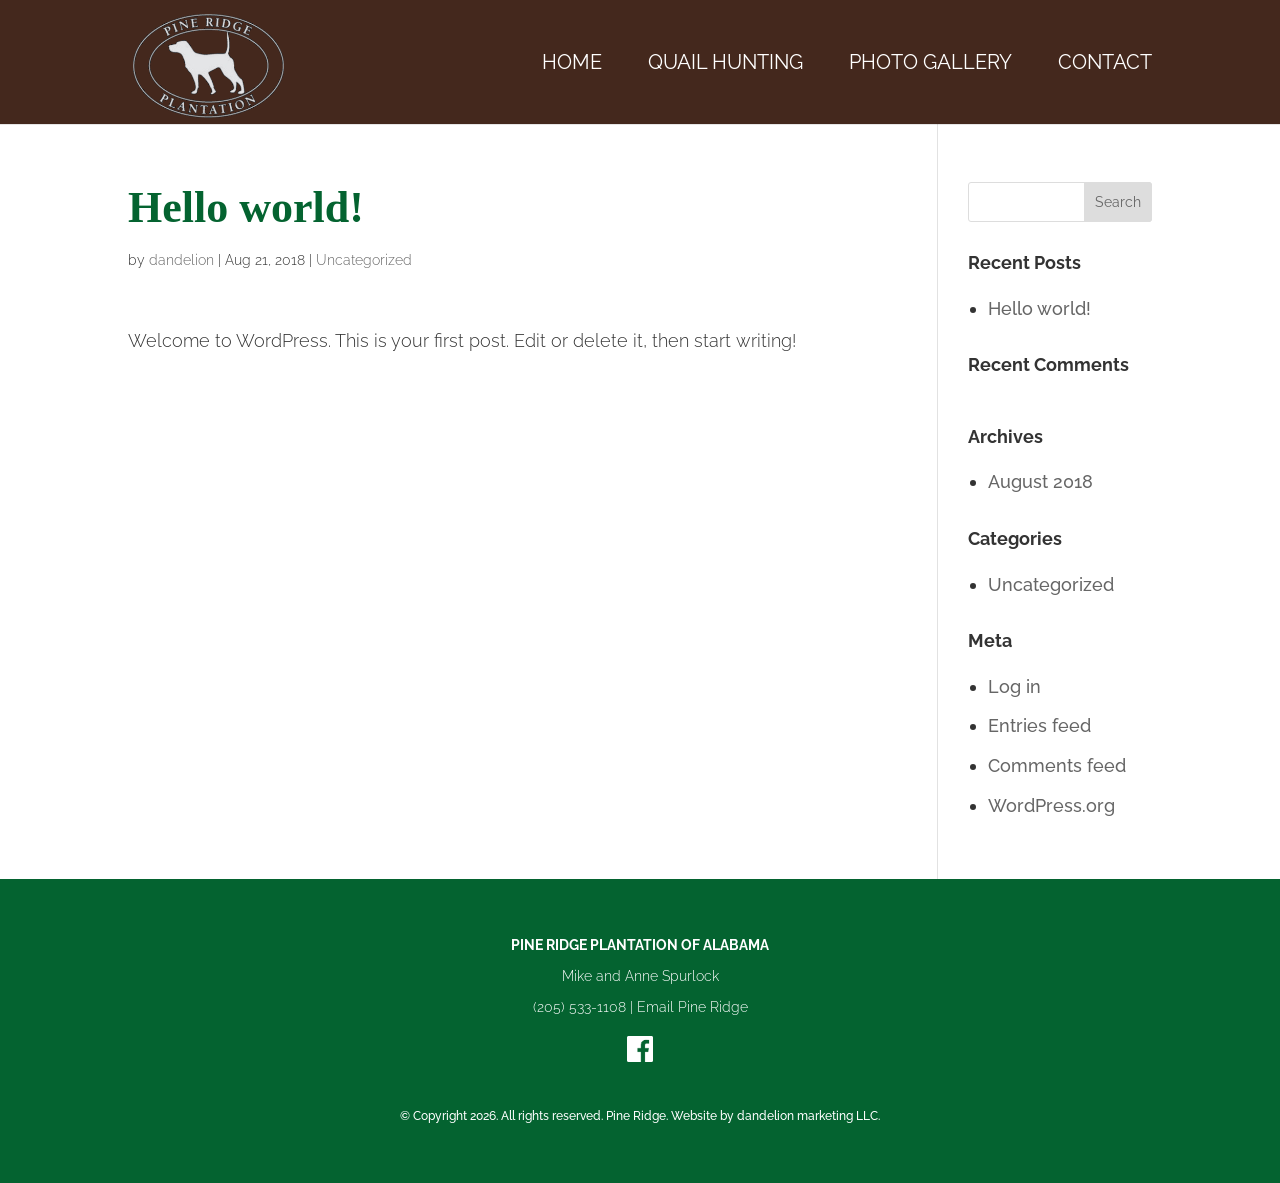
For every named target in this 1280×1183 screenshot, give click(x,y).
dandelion (181, 260)
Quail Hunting (725, 64)
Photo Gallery (930, 64)
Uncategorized (364, 260)
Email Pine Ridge (692, 1007)
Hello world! (1039, 308)
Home (572, 64)
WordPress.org (1051, 805)
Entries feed (1039, 725)
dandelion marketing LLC (807, 1116)
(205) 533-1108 (579, 1007)
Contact (1105, 64)
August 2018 (1040, 481)
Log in (1014, 686)
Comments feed (1057, 765)
